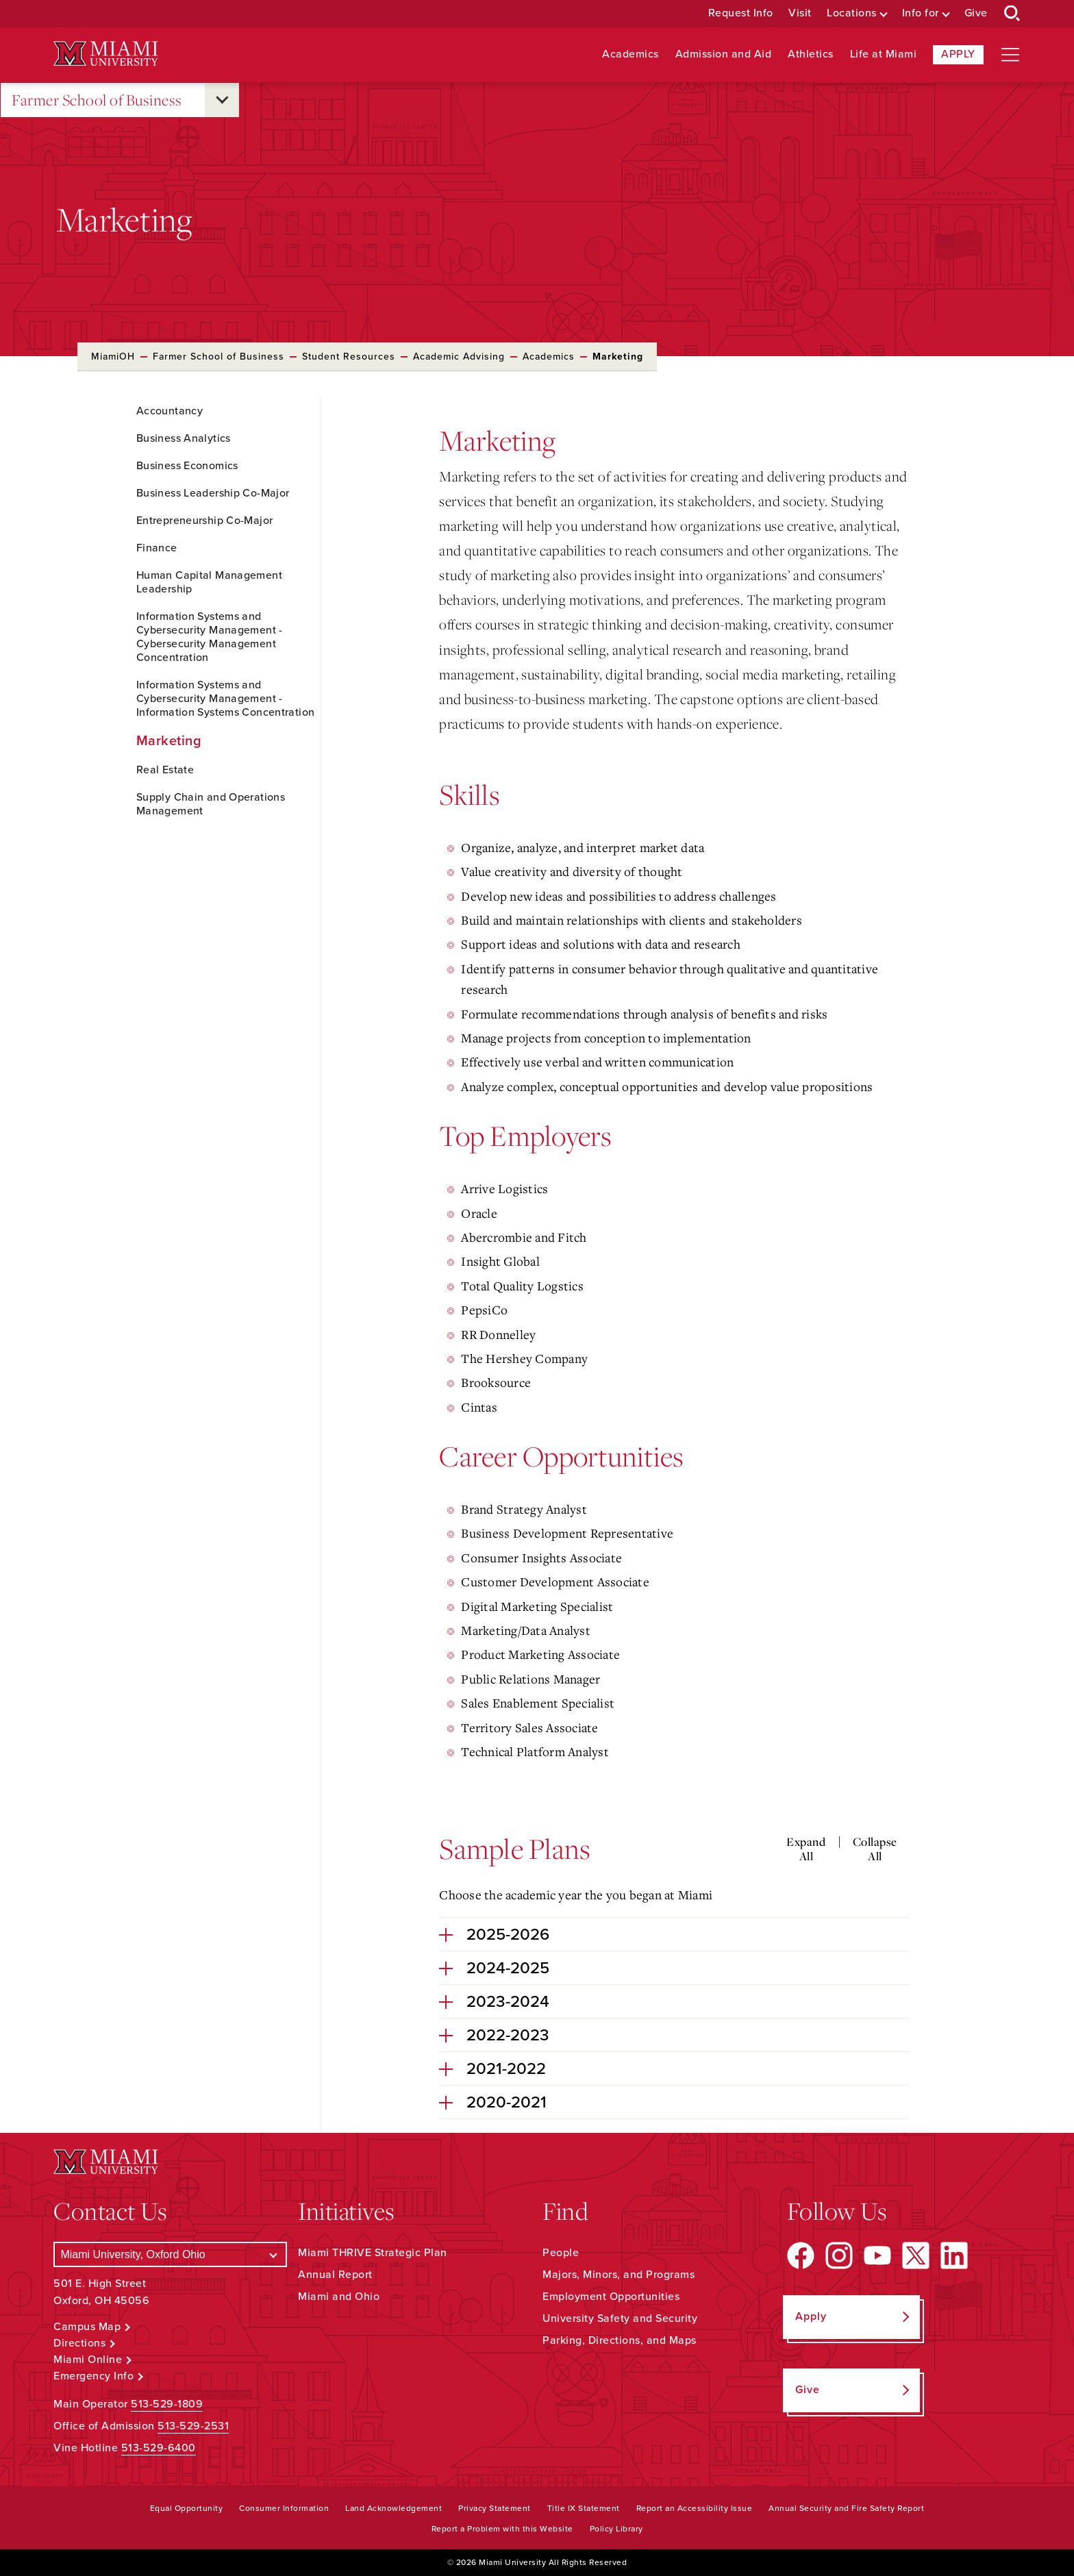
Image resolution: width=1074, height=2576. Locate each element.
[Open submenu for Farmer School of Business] (222, 100)
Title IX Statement (583, 2508)
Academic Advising (459, 356)
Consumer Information (284, 2508)
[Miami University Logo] (105, 53)
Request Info (740, 13)
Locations (852, 13)
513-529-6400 (158, 2448)
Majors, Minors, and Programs (618, 2274)
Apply (958, 54)
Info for (920, 13)
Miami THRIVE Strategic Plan (372, 2253)
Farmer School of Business (97, 100)
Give (976, 13)
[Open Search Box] (1012, 13)
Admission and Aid (723, 54)
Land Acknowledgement (393, 2508)
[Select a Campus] (170, 2254)
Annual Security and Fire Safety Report (846, 2508)
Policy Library (616, 2529)
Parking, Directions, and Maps (619, 2340)
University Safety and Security (619, 2318)
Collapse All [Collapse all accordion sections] (875, 1849)
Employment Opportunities (610, 2296)
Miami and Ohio (338, 2296)
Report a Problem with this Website (502, 2529)
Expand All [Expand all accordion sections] (805, 1849)
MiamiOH (113, 356)
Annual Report (335, 2274)
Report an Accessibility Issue (694, 2508)
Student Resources (348, 356)
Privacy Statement (494, 2508)
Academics (630, 54)
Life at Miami (883, 54)
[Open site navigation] (1010, 55)
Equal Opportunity (186, 2508)
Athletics (811, 54)
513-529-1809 (167, 2404)
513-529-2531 (193, 2426)
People (560, 2253)
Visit (800, 13)
